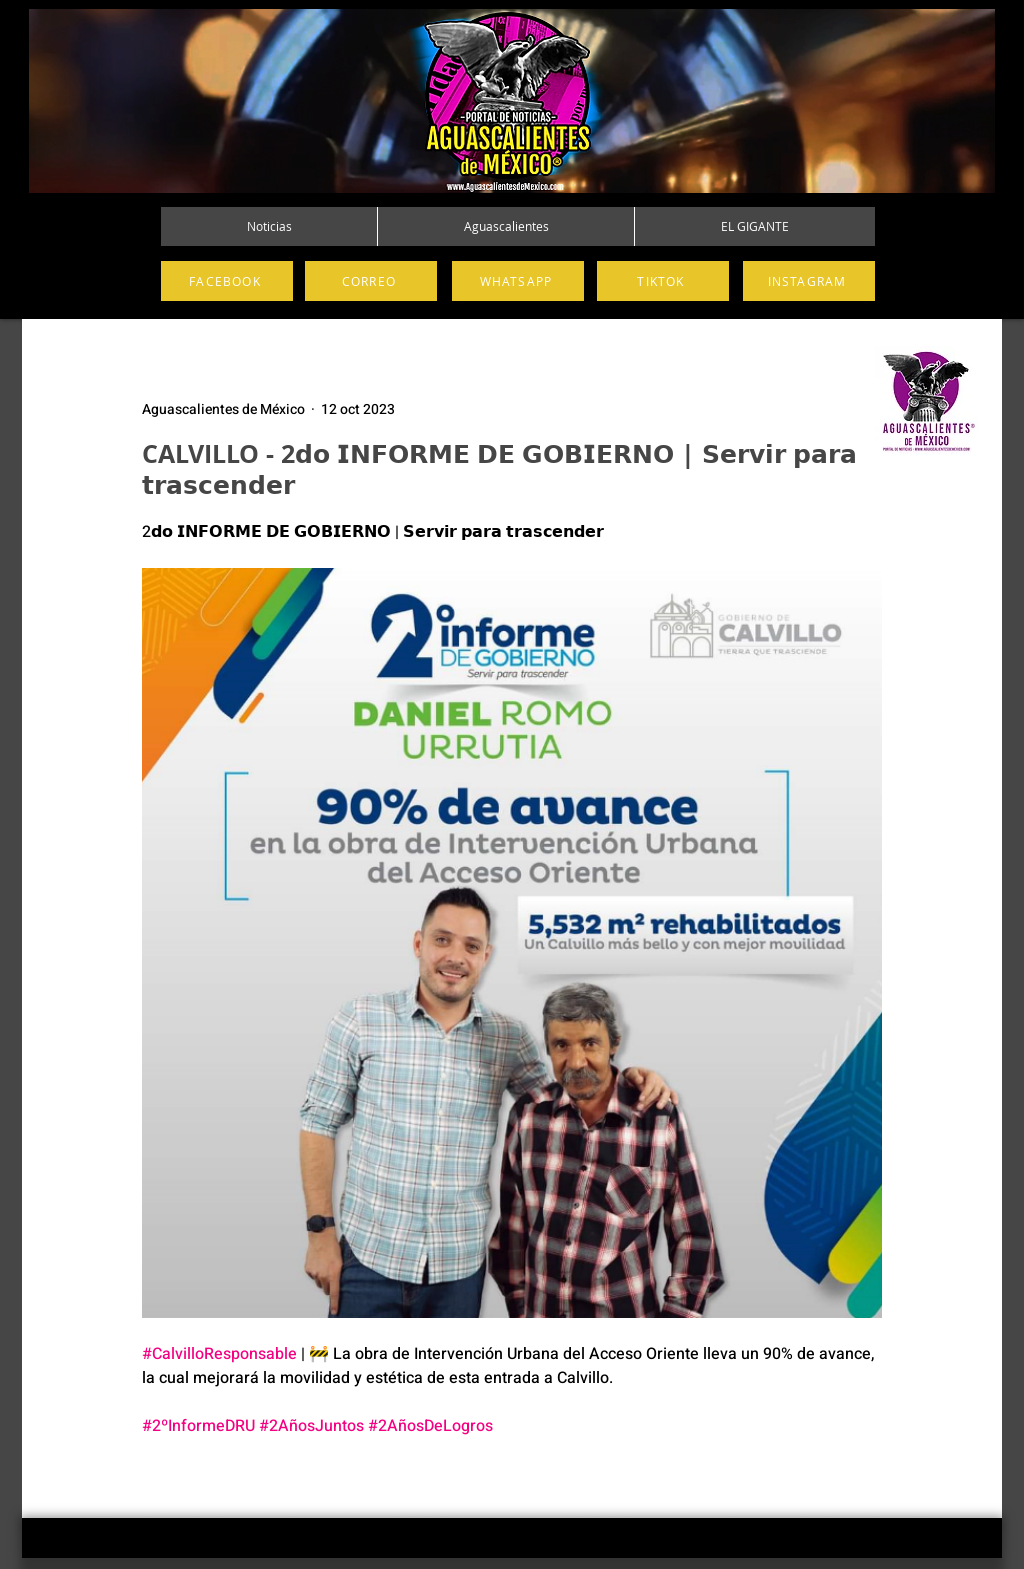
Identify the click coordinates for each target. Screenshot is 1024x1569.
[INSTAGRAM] (809, 281)
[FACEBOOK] (227, 281)
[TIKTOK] (663, 281)
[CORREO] (371, 281)
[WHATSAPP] (518, 281)
